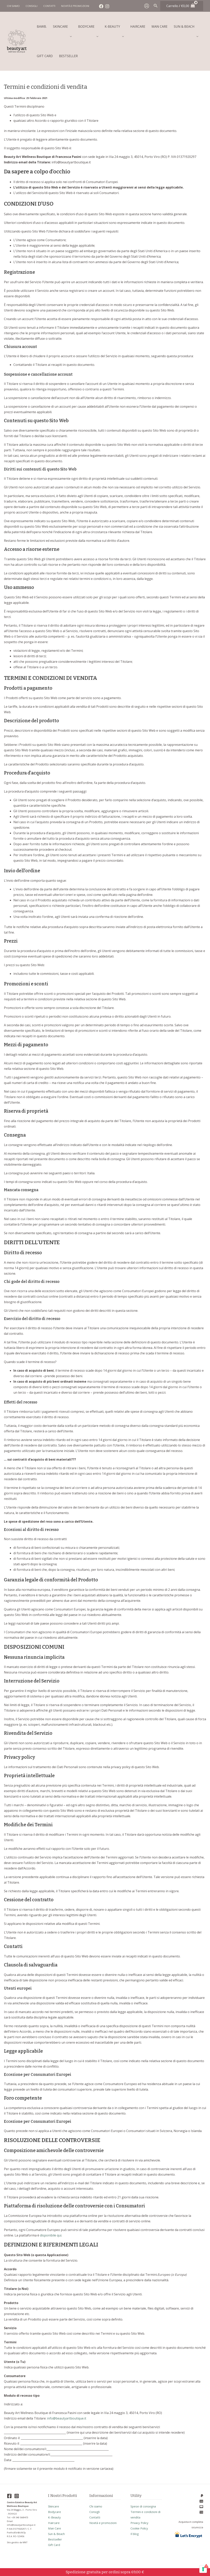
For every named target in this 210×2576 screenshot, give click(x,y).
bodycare (55, 2512)
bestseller (55, 2539)
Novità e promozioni (104, 2523)
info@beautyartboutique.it (66, 2418)
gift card (54, 2545)
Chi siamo (96, 2506)
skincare (54, 2506)
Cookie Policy (140, 2528)
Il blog (135, 2534)
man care (55, 2528)
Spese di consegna (144, 2506)
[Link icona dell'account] (146, 5)
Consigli (95, 2512)
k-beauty (55, 2517)
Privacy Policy (140, 2523)
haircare (54, 2523)
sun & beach (57, 2534)
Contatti (95, 2517)
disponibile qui (50, 2235)
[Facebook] (101, 6)
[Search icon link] (155, 5)
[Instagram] (107, 6)
